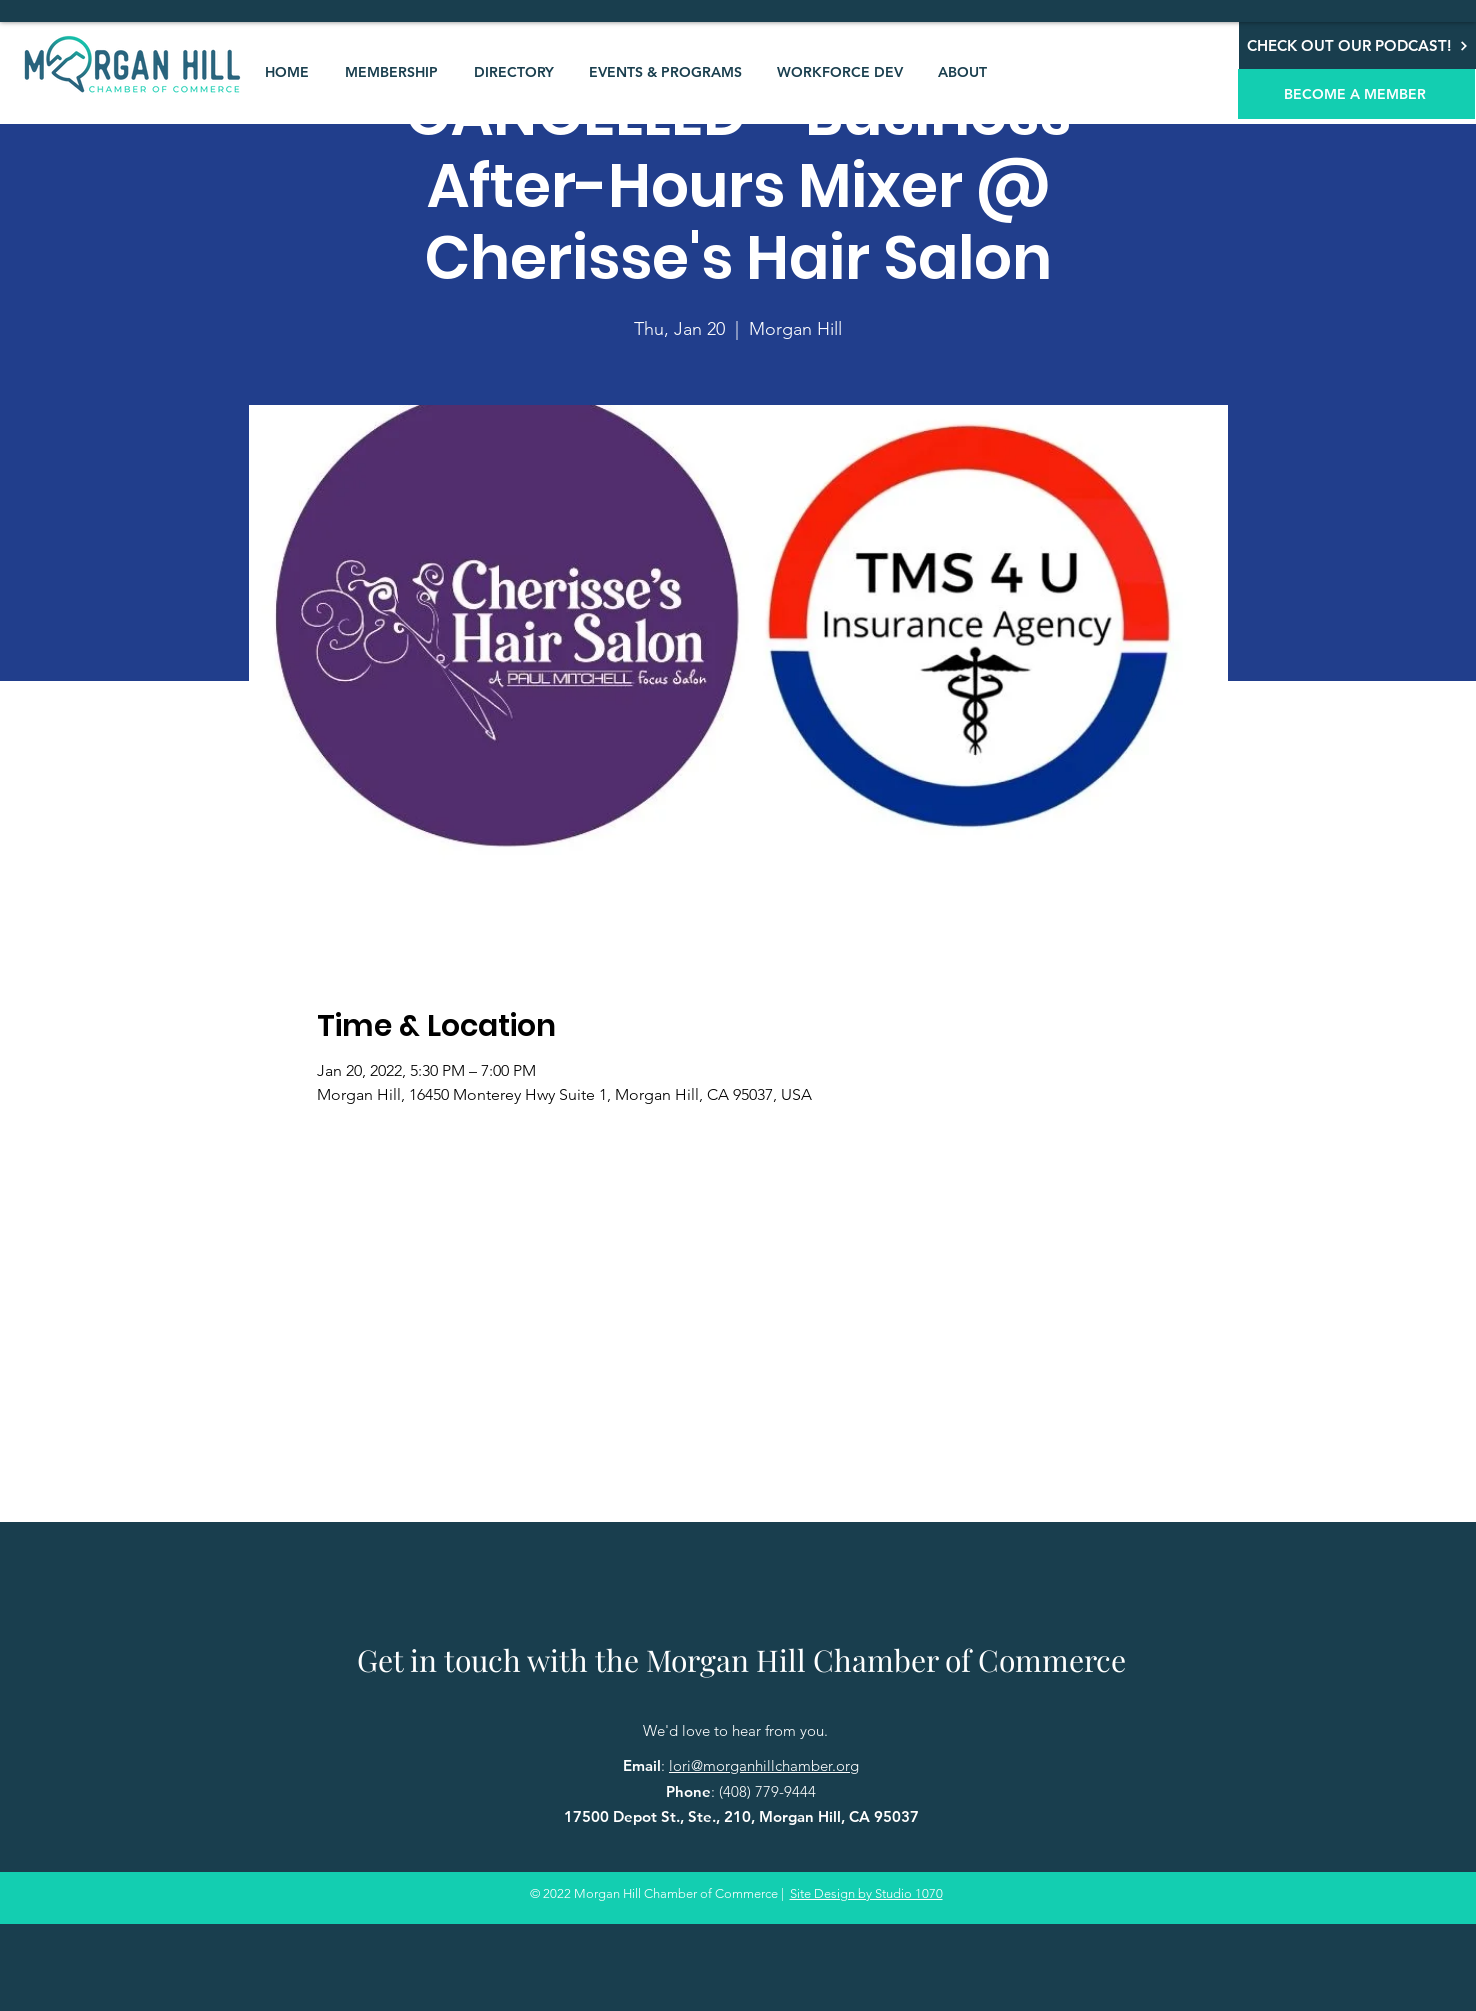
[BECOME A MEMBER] (1356, 94)
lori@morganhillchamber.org (764, 1765)
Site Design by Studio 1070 (866, 1893)
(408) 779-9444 (767, 1791)
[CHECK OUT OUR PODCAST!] (1357, 45)
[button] (391, 72)
